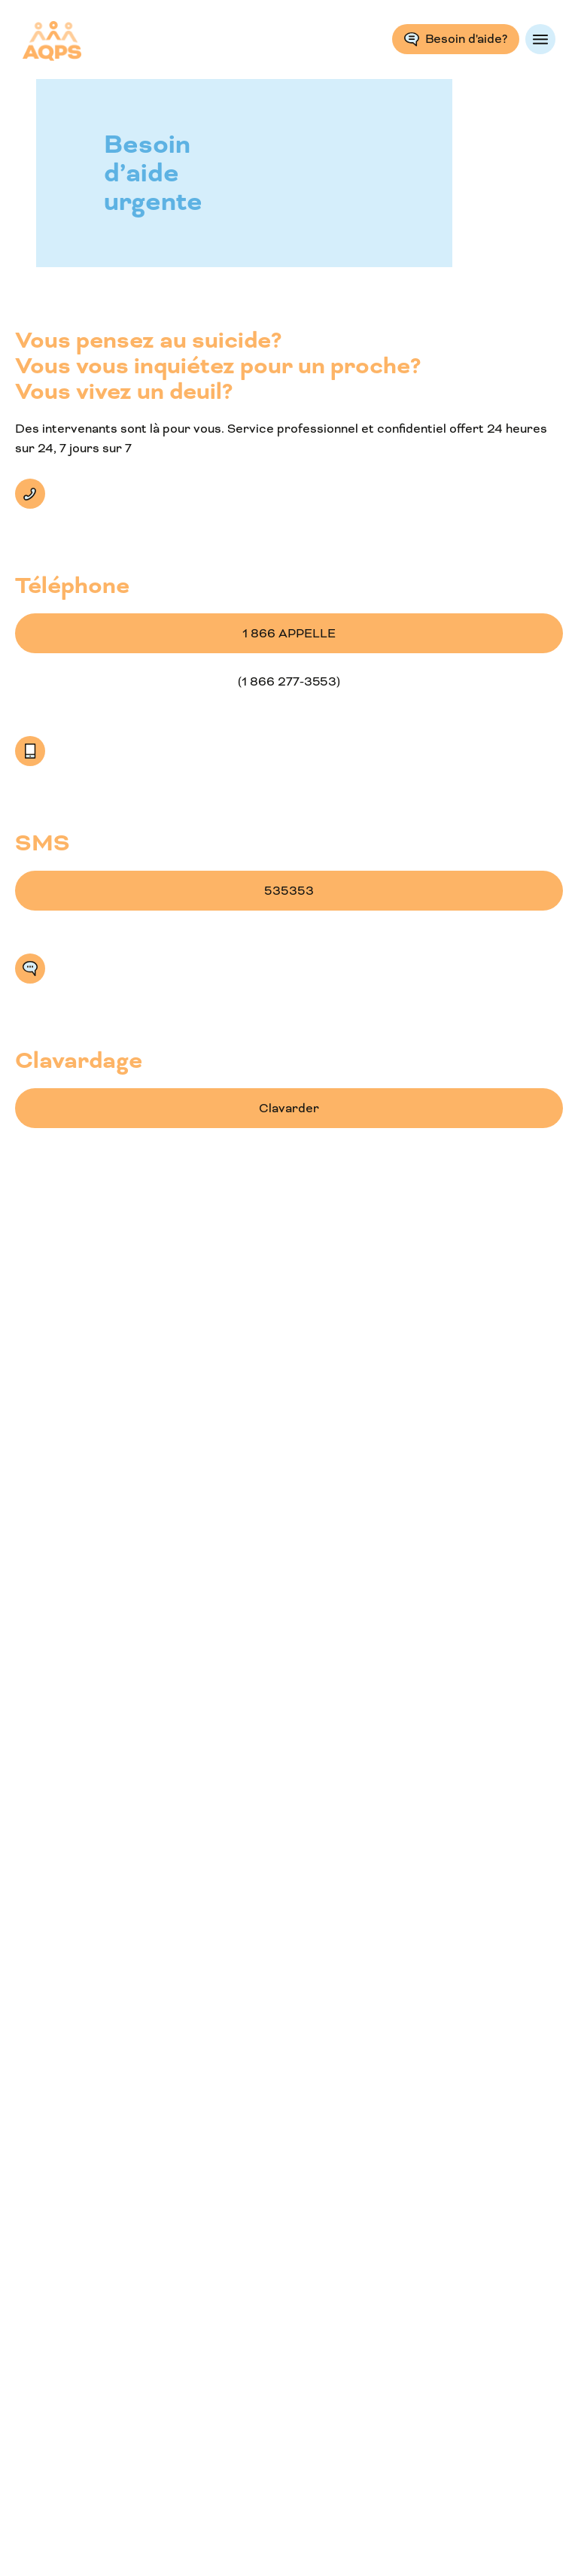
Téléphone (30, 494)
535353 (289, 891)
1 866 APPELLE (289, 633)
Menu (540, 39)
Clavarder (30, 968)
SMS (30, 751)
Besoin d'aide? (466, 39)
